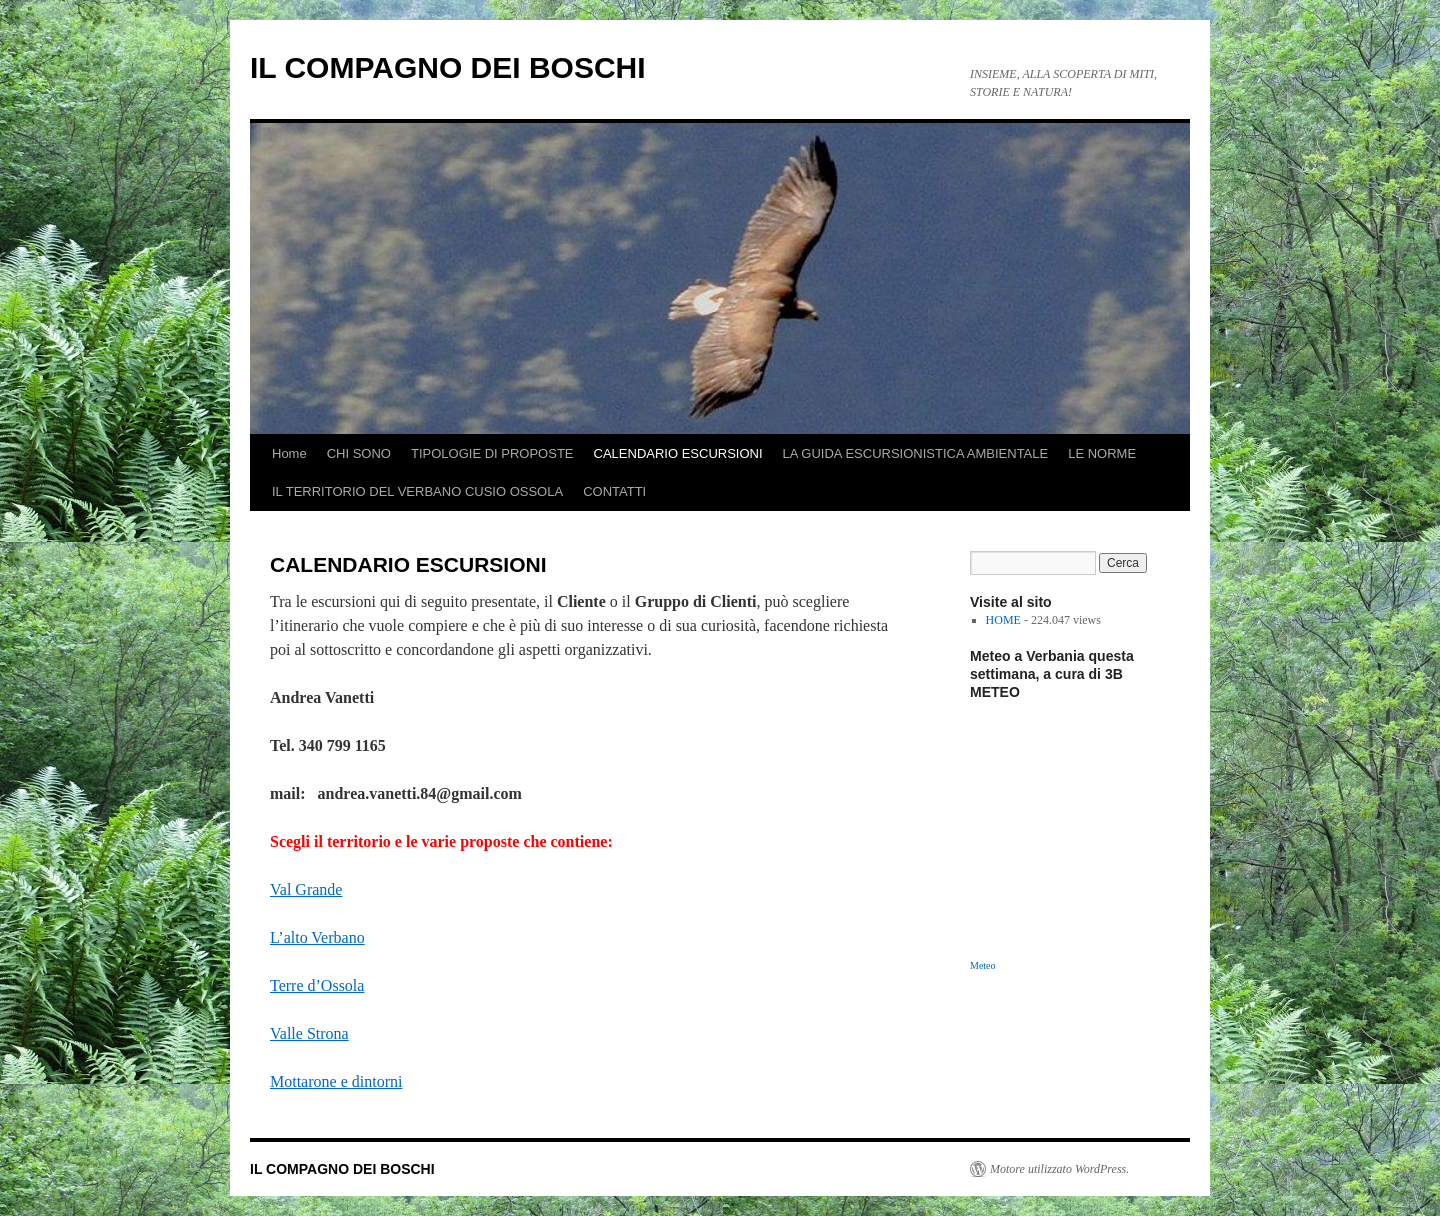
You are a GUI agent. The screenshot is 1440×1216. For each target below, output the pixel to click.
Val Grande (306, 889)
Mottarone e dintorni (336, 1081)
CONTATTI (614, 491)
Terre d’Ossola (317, 985)
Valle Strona (309, 1033)
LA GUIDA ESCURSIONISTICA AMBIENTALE (916, 453)
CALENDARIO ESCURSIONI (678, 453)
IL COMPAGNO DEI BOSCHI (448, 67)
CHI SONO (359, 453)
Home (289, 453)
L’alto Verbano (317, 937)
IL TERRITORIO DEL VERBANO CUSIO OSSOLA (417, 491)
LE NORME (1102, 453)
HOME (1003, 620)
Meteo (983, 965)
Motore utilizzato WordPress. (1059, 1169)
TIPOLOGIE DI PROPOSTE (492, 453)
